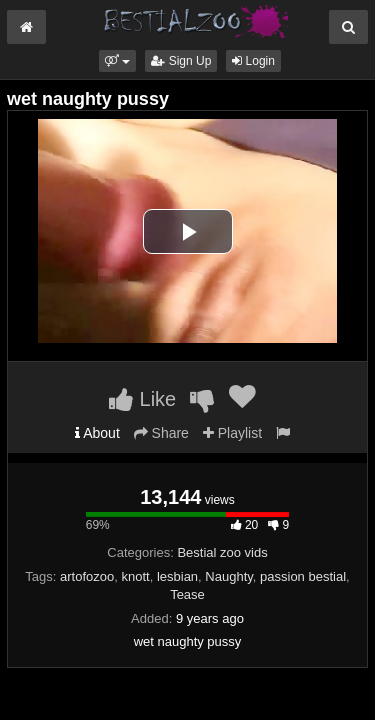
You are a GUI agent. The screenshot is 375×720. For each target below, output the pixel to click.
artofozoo (87, 576)
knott (135, 576)
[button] (117, 61)
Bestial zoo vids (222, 552)
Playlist (232, 433)
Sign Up (181, 61)
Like (142, 399)
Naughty (228, 576)
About (97, 433)
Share (161, 433)
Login (253, 61)
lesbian (177, 576)
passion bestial (303, 576)
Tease (187, 594)
